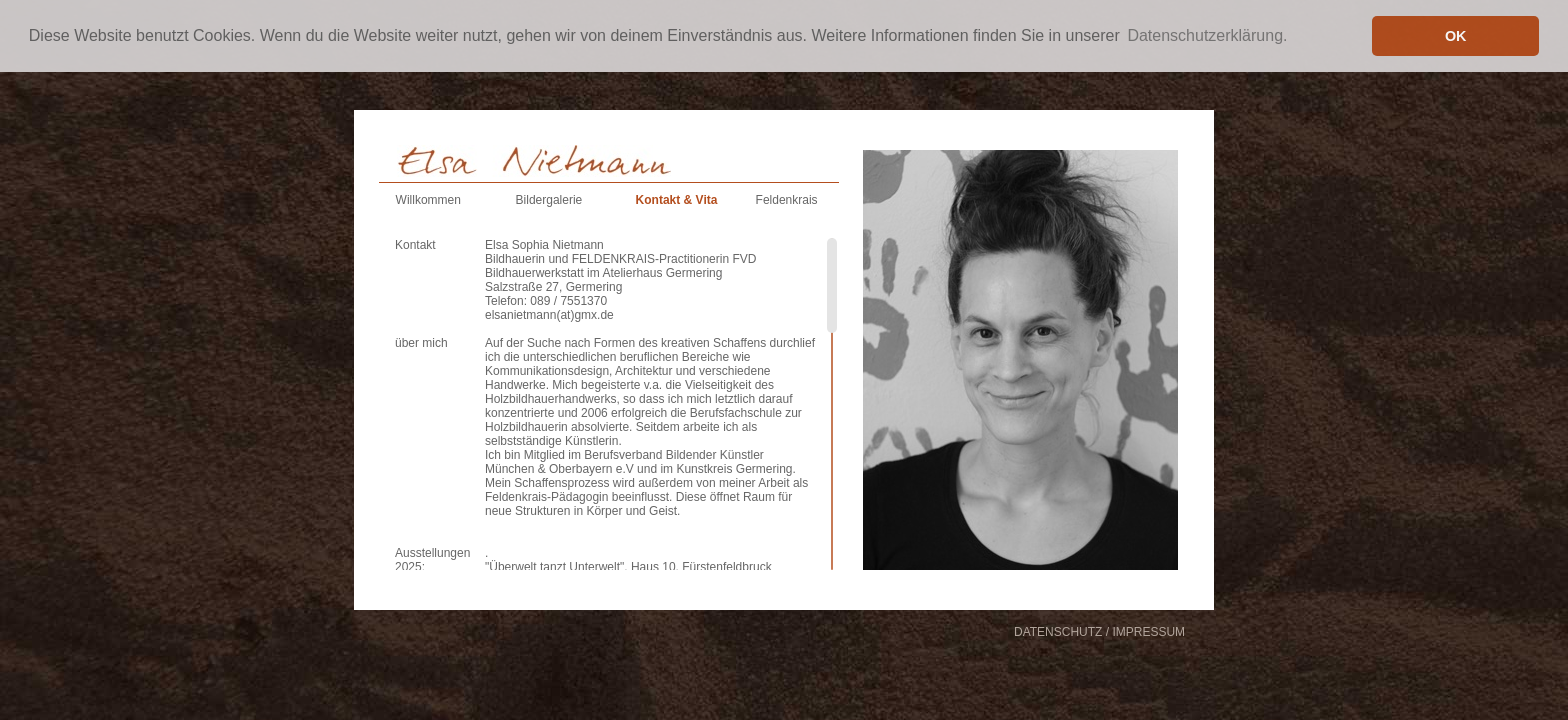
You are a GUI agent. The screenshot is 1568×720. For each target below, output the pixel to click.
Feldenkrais (787, 200)
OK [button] (1456, 36)
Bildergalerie (549, 200)
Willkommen (428, 200)
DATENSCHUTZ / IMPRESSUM (1099, 632)
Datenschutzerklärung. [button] (1207, 35)
